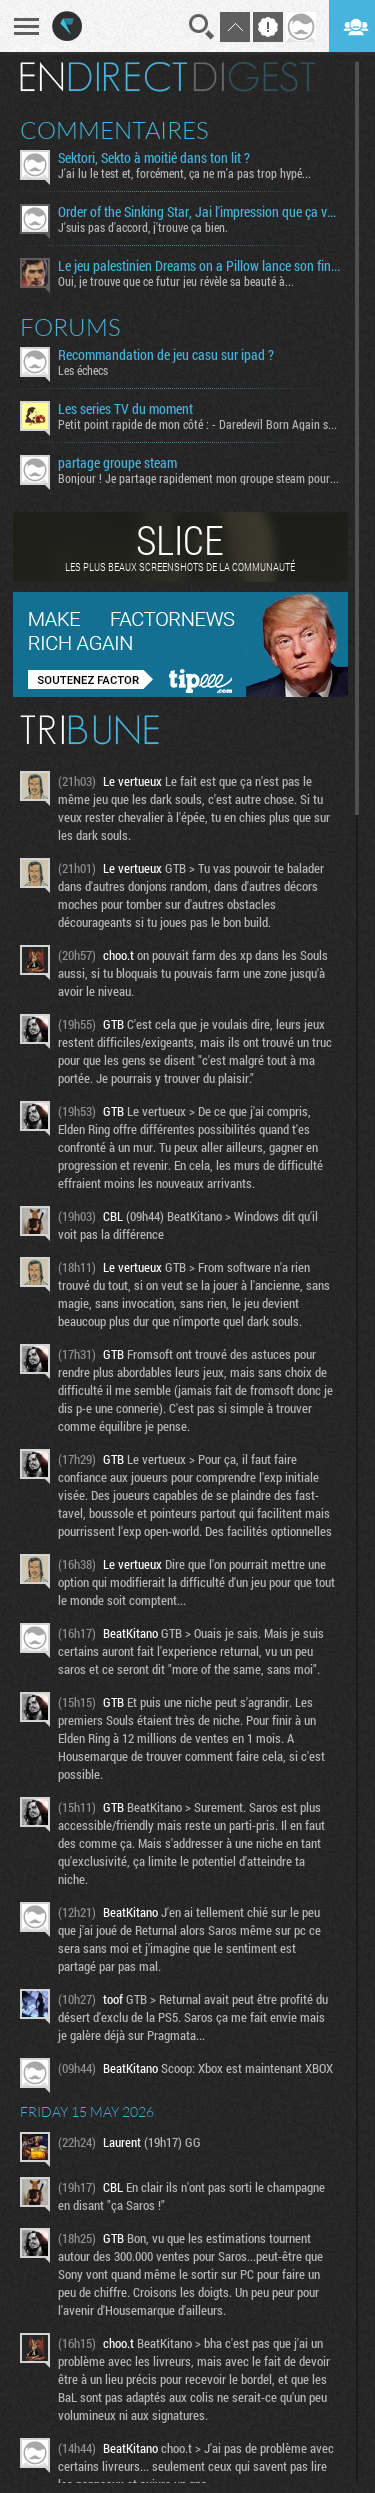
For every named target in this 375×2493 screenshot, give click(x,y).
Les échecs (83, 370)
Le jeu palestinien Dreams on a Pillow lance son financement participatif (199, 266)
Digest (254, 77)
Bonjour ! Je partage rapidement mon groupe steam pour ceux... (199, 478)
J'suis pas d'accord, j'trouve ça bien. (143, 227)
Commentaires (114, 130)
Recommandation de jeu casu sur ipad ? (166, 355)
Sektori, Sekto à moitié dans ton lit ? (154, 158)
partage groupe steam (117, 463)
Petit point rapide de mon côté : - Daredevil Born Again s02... (199, 424)
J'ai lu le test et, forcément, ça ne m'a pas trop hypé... (184, 173)
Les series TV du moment (125, 409)
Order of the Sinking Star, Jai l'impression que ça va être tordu (199, 212)
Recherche (202, 27)
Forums (70, 327)
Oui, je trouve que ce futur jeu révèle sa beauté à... (176, 281)
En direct (103, 77)
